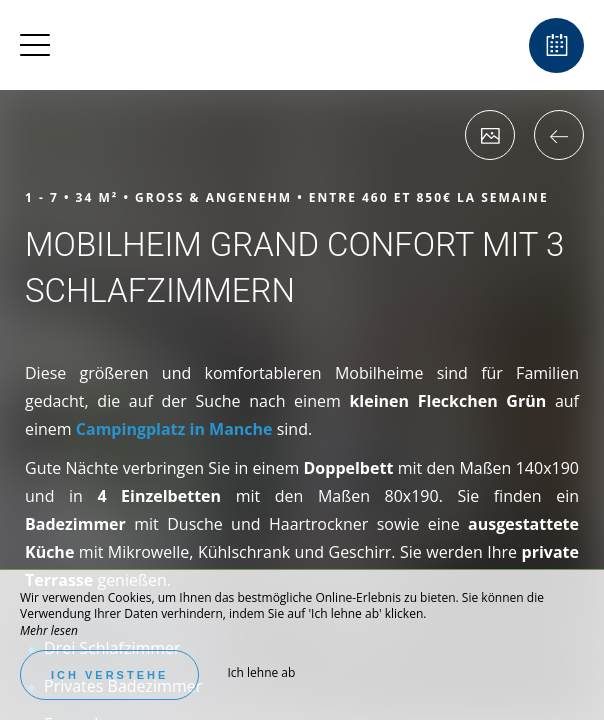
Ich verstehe (109, 675)
